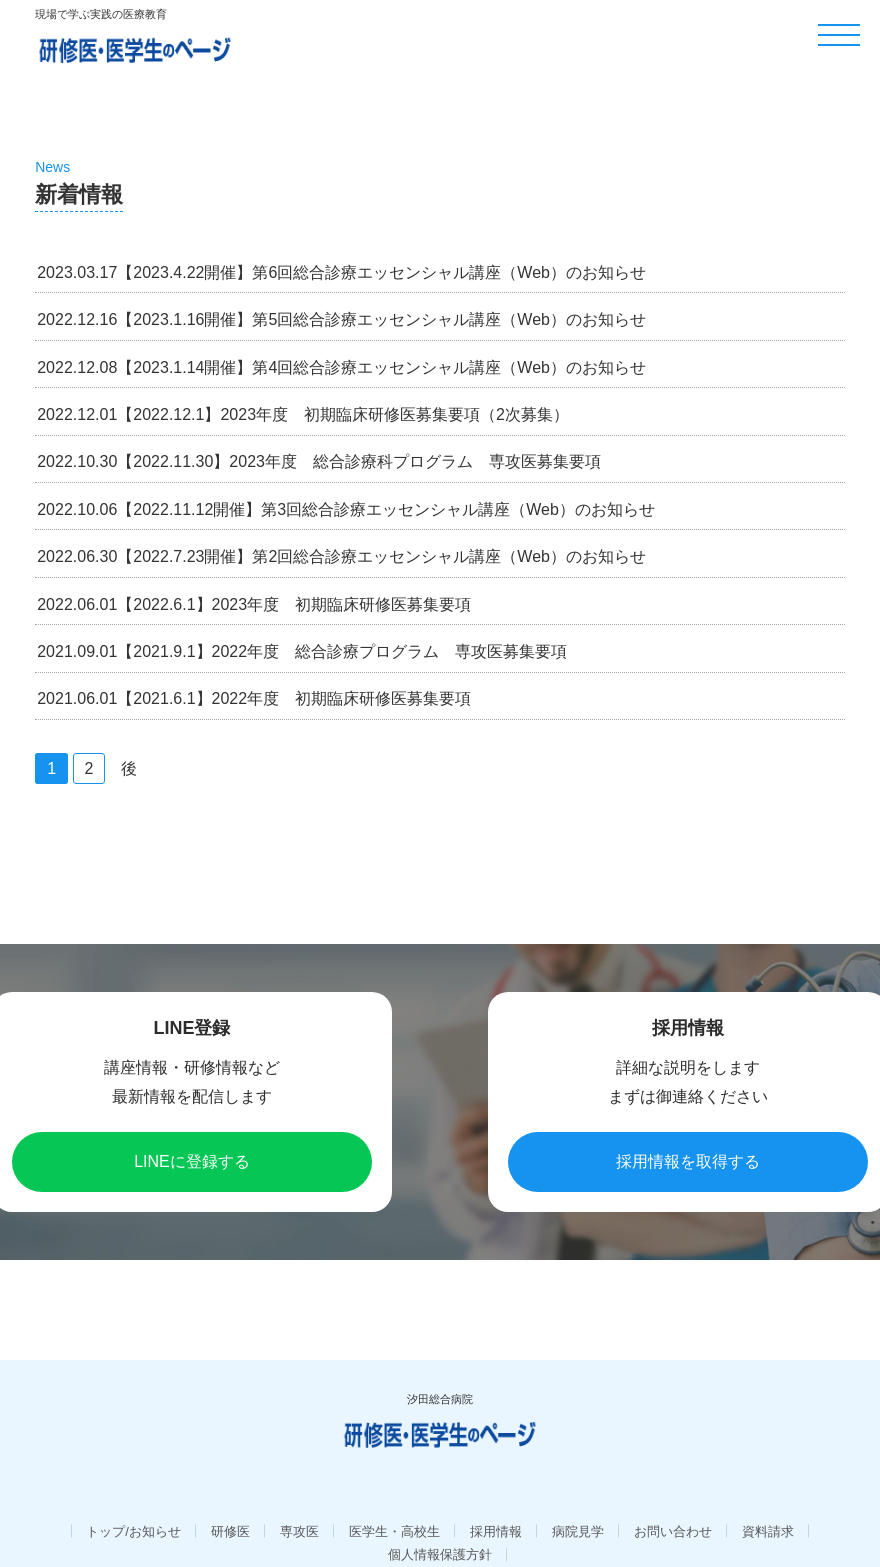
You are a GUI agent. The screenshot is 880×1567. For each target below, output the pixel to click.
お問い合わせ (673, 1502)
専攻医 (299, 1502)
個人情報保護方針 (440, 1525)
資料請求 (768, 1502)
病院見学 (578, 1502)
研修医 (230, 1502)
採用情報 (496, 1502)
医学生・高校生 (394, 1502)
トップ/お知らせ (133, 1502)
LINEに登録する (192, 1161)
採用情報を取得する (688, 1161)
